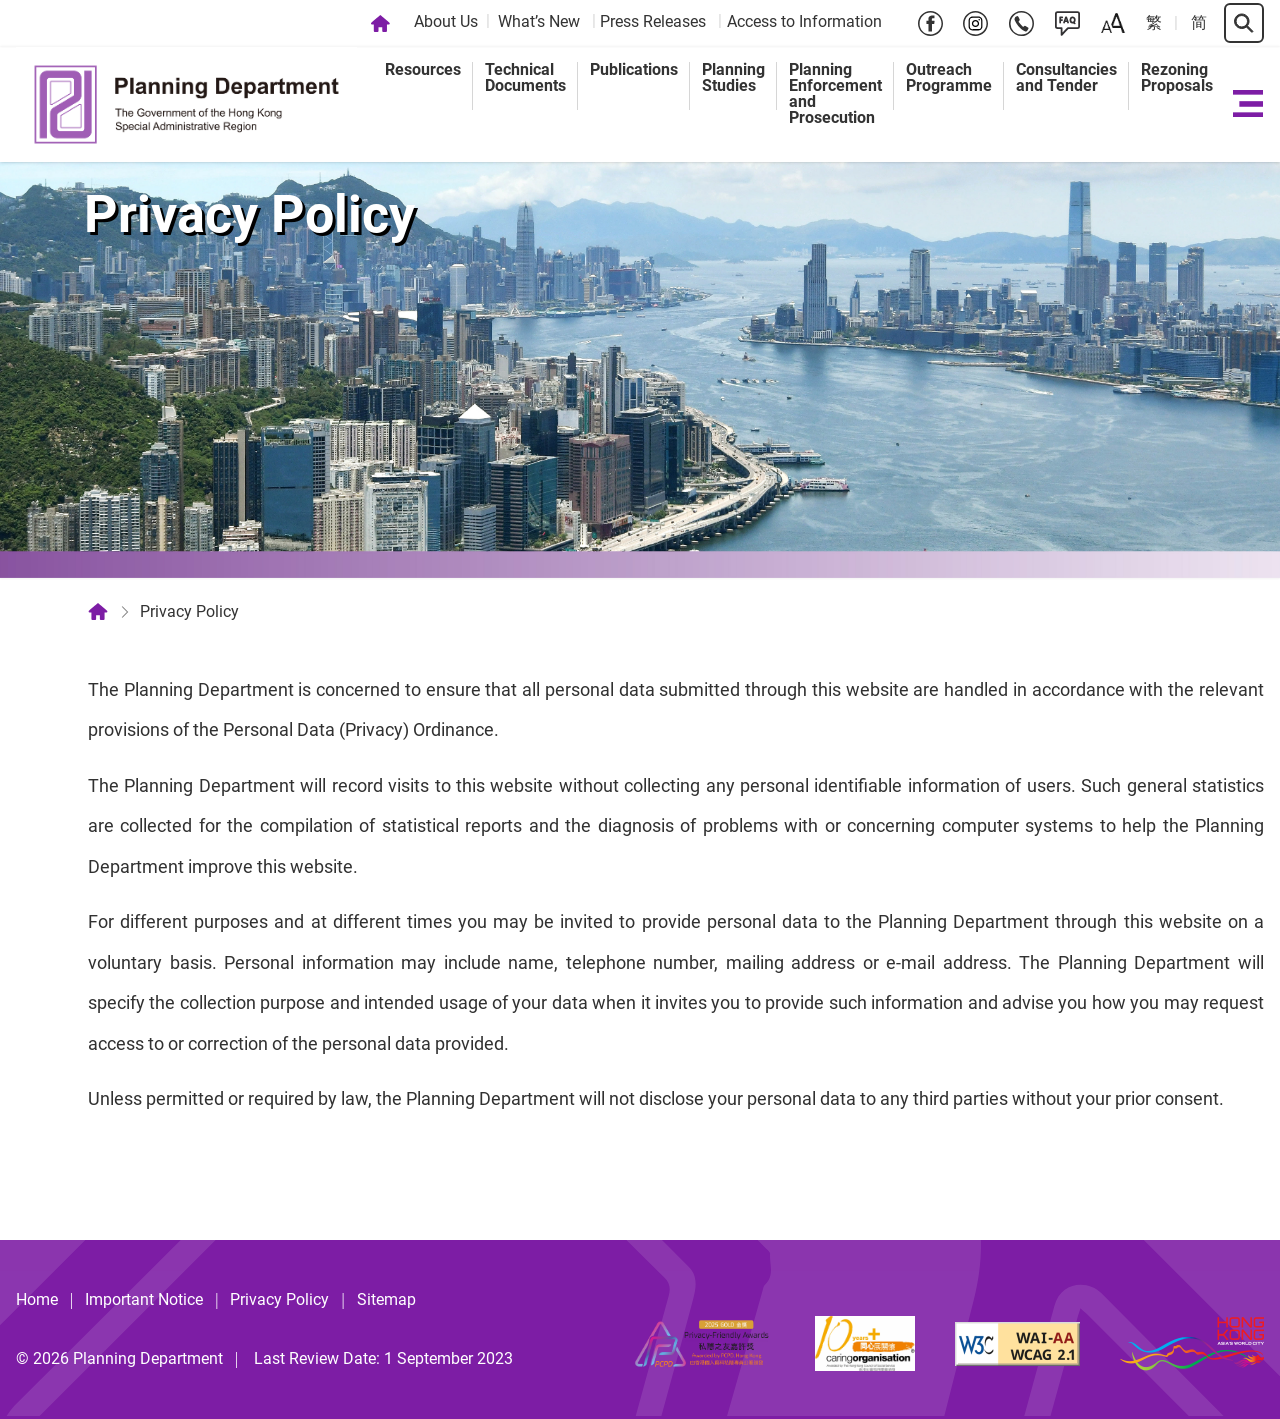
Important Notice (144, 1299)
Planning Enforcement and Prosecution (835, 93)
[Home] (380, 23)
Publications (634, 69)
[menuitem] (448, 23)
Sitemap (386, 1299)
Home (37, 1299)
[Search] (1244, 23)
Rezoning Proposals (1177, 77)
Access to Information (804, 21)
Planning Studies (733, 77)
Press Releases (653, 21)
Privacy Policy (279, 1299)
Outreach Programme (949, 77)
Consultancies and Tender (1066, 77)
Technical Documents (525, 77)
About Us (446, 21)
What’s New (539, 21)
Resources (423, 69)
